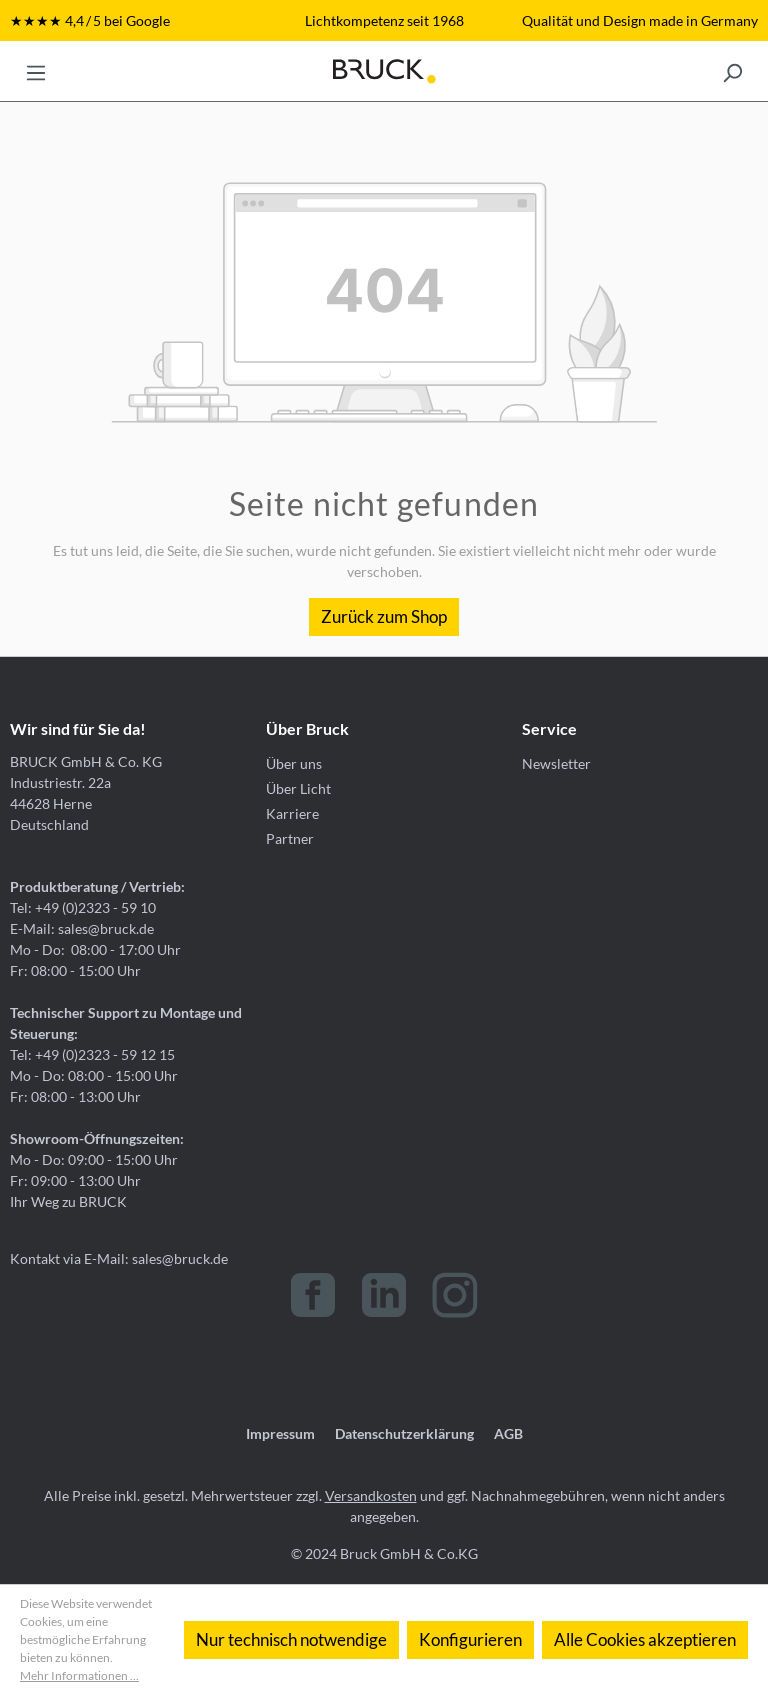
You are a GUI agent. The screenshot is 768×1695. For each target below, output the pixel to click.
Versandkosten (371, 1495)
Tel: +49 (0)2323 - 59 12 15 (92, 1054)
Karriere (292, 813)
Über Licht (298, 788)
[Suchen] (732, 71)
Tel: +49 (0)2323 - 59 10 (83, 907)
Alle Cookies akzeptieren (645, 1639)
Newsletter (556, 763)
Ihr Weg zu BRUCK (68, 1201)
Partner (290, 838)
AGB (508, 1433)
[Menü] (36, 71)
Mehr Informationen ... (79, 1675)
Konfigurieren (470, 1639)
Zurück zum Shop (384, 616)
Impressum (280, 1433)
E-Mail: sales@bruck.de (82, 928)
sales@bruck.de (180, 1258)
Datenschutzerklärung (404, 1433)
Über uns (294, 763)
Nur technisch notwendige (291, 1639)
